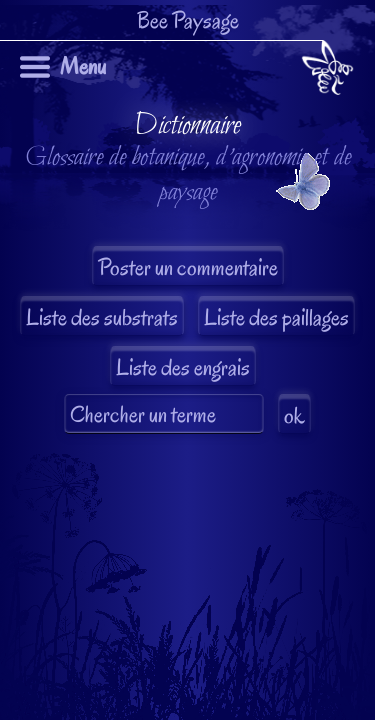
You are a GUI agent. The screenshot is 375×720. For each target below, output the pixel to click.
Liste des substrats (102, 317)
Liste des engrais (183, 367)
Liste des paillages (276, 317)
